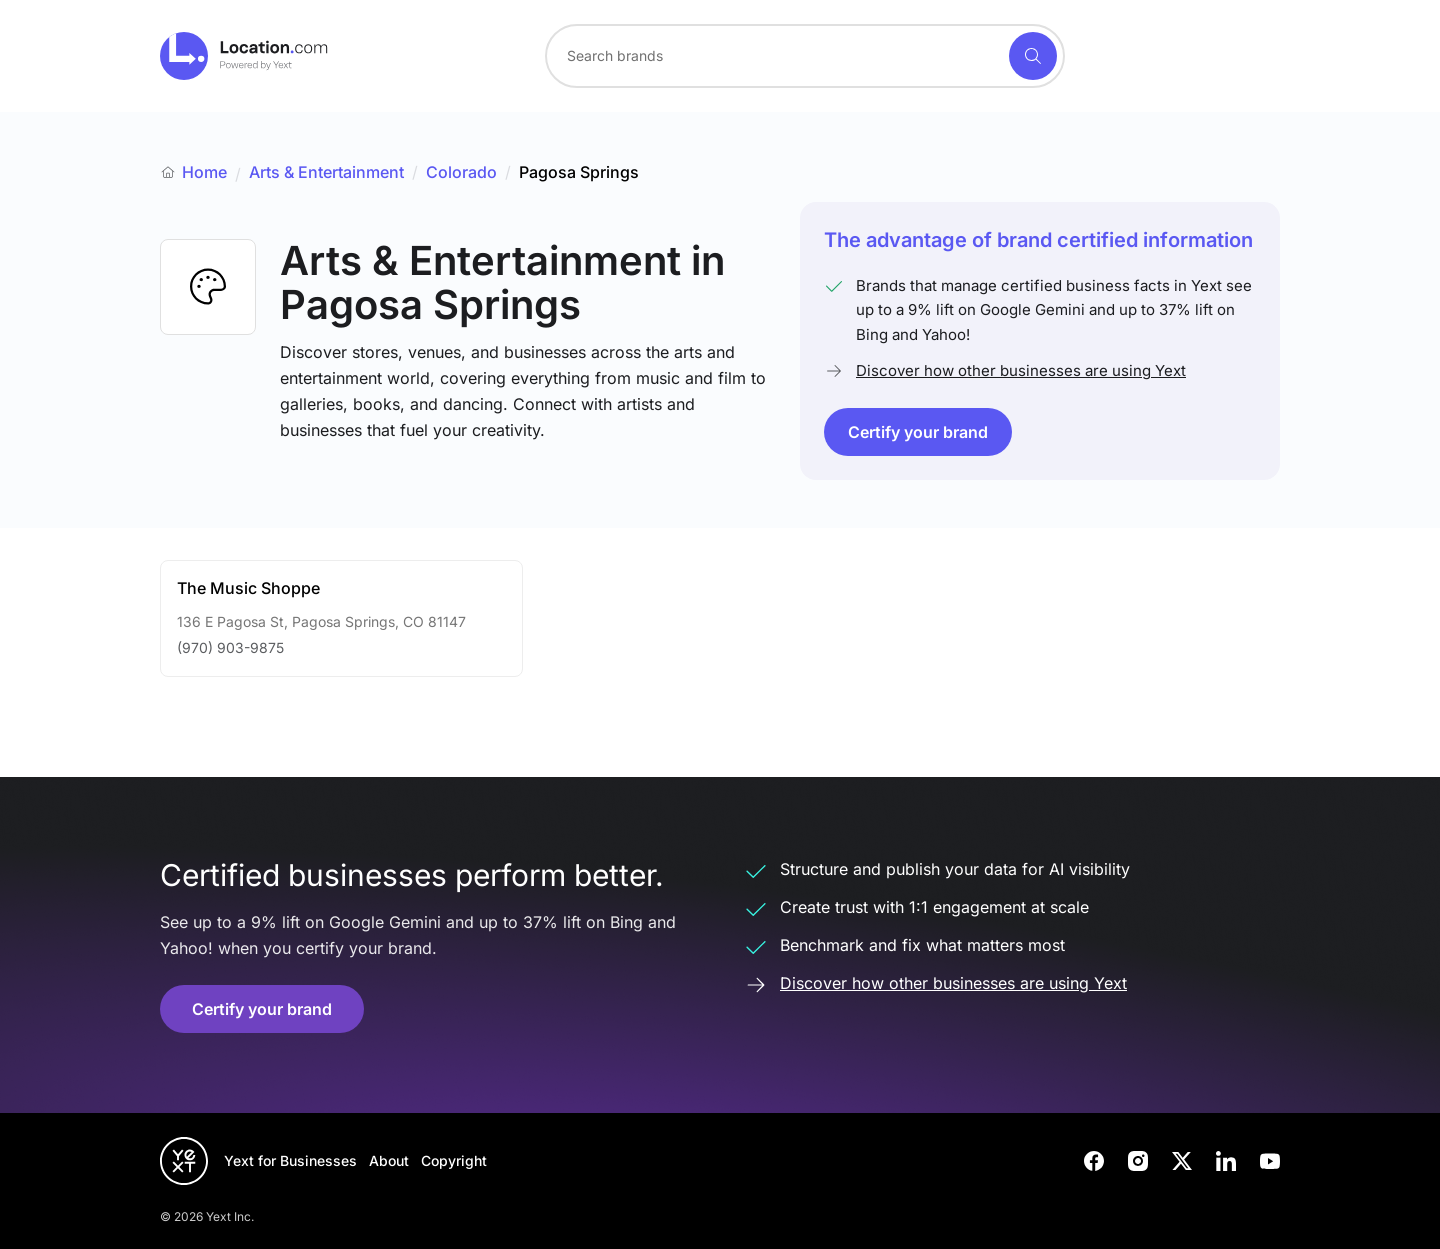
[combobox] (805, 56)
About (389, 1160)
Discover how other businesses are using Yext (1021, 370)
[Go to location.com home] (244, 56)
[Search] (1033, 56)
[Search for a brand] (775, 56)
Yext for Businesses (290, 1160)
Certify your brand (918, 432)
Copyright (454, 1160)
